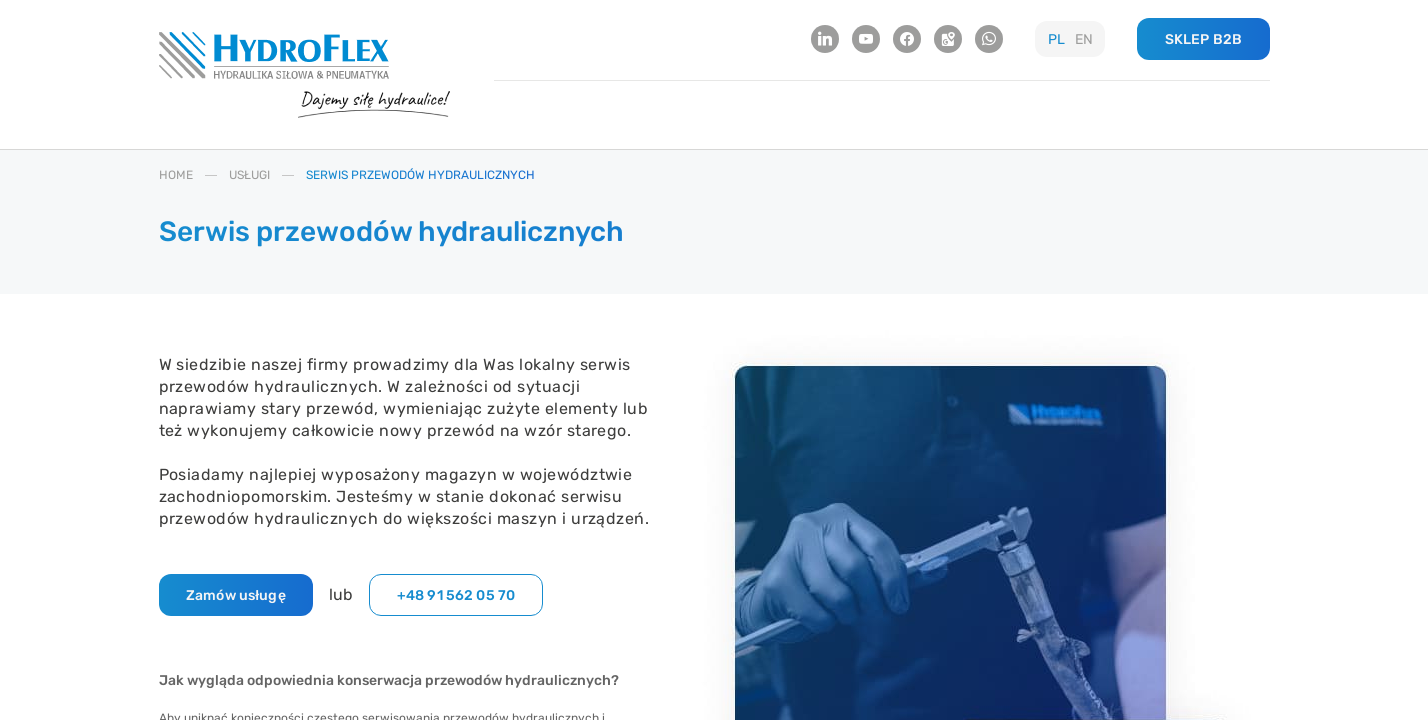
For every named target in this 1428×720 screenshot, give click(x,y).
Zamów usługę (236, 595)
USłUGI (249, 175)
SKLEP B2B (1203, 39)
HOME (176, 175)
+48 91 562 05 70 (456, 595)
